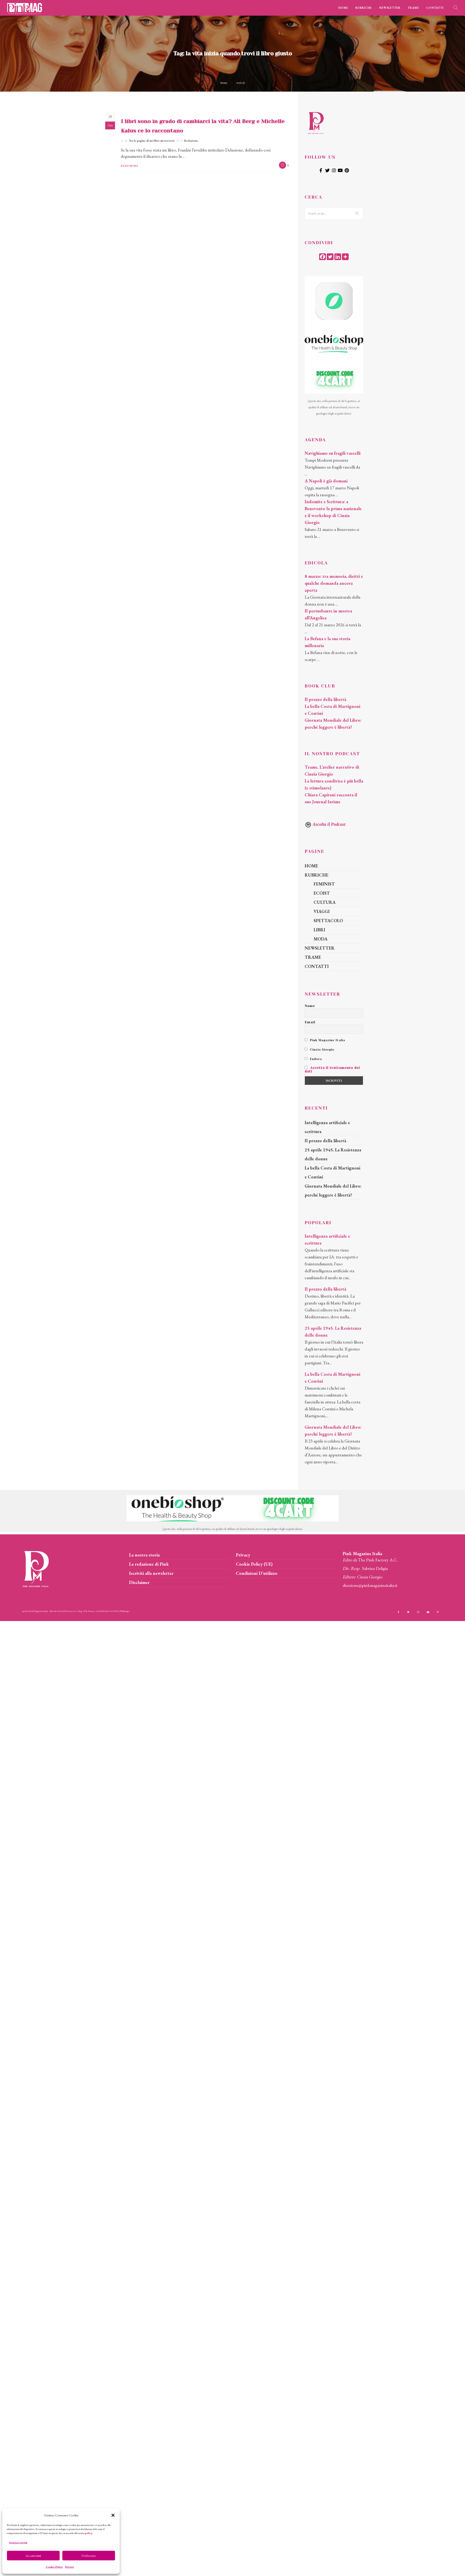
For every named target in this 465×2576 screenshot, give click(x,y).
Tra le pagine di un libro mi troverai (151, 141)
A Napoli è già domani (326, 481)
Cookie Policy (54, 2567)
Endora (313, 1059)
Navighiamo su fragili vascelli (332, 453)
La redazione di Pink (149, 1564)
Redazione (191, 141)
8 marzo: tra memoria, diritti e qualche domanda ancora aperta (334, 583)
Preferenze (89, 2555)
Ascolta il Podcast (325, 824)
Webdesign (124, 1611)
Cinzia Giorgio (319, 1049)
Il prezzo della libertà (325, 699)
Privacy (69, 2567)
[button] (113, 2515)
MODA (320, 939)
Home (223, 82)
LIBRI (319, 930)
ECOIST (322, 893)
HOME (283, 5)
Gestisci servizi (18, 2542)
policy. (89, 2533)
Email (310, 1022)
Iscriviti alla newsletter (151, 1573)
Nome (310, 1006)
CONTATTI (419, 5)
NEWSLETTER (352, 5)
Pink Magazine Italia (325, 1040)
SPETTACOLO (328, 920)
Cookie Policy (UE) (254, 1564)
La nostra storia (144, 1555)
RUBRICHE (314, 5)
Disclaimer (139, 1582)
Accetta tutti (33, 2555)
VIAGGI (322, 911)
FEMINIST (324, 884)
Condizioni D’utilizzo (256, 1573)
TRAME (386, 5)
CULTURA (324, 902)
